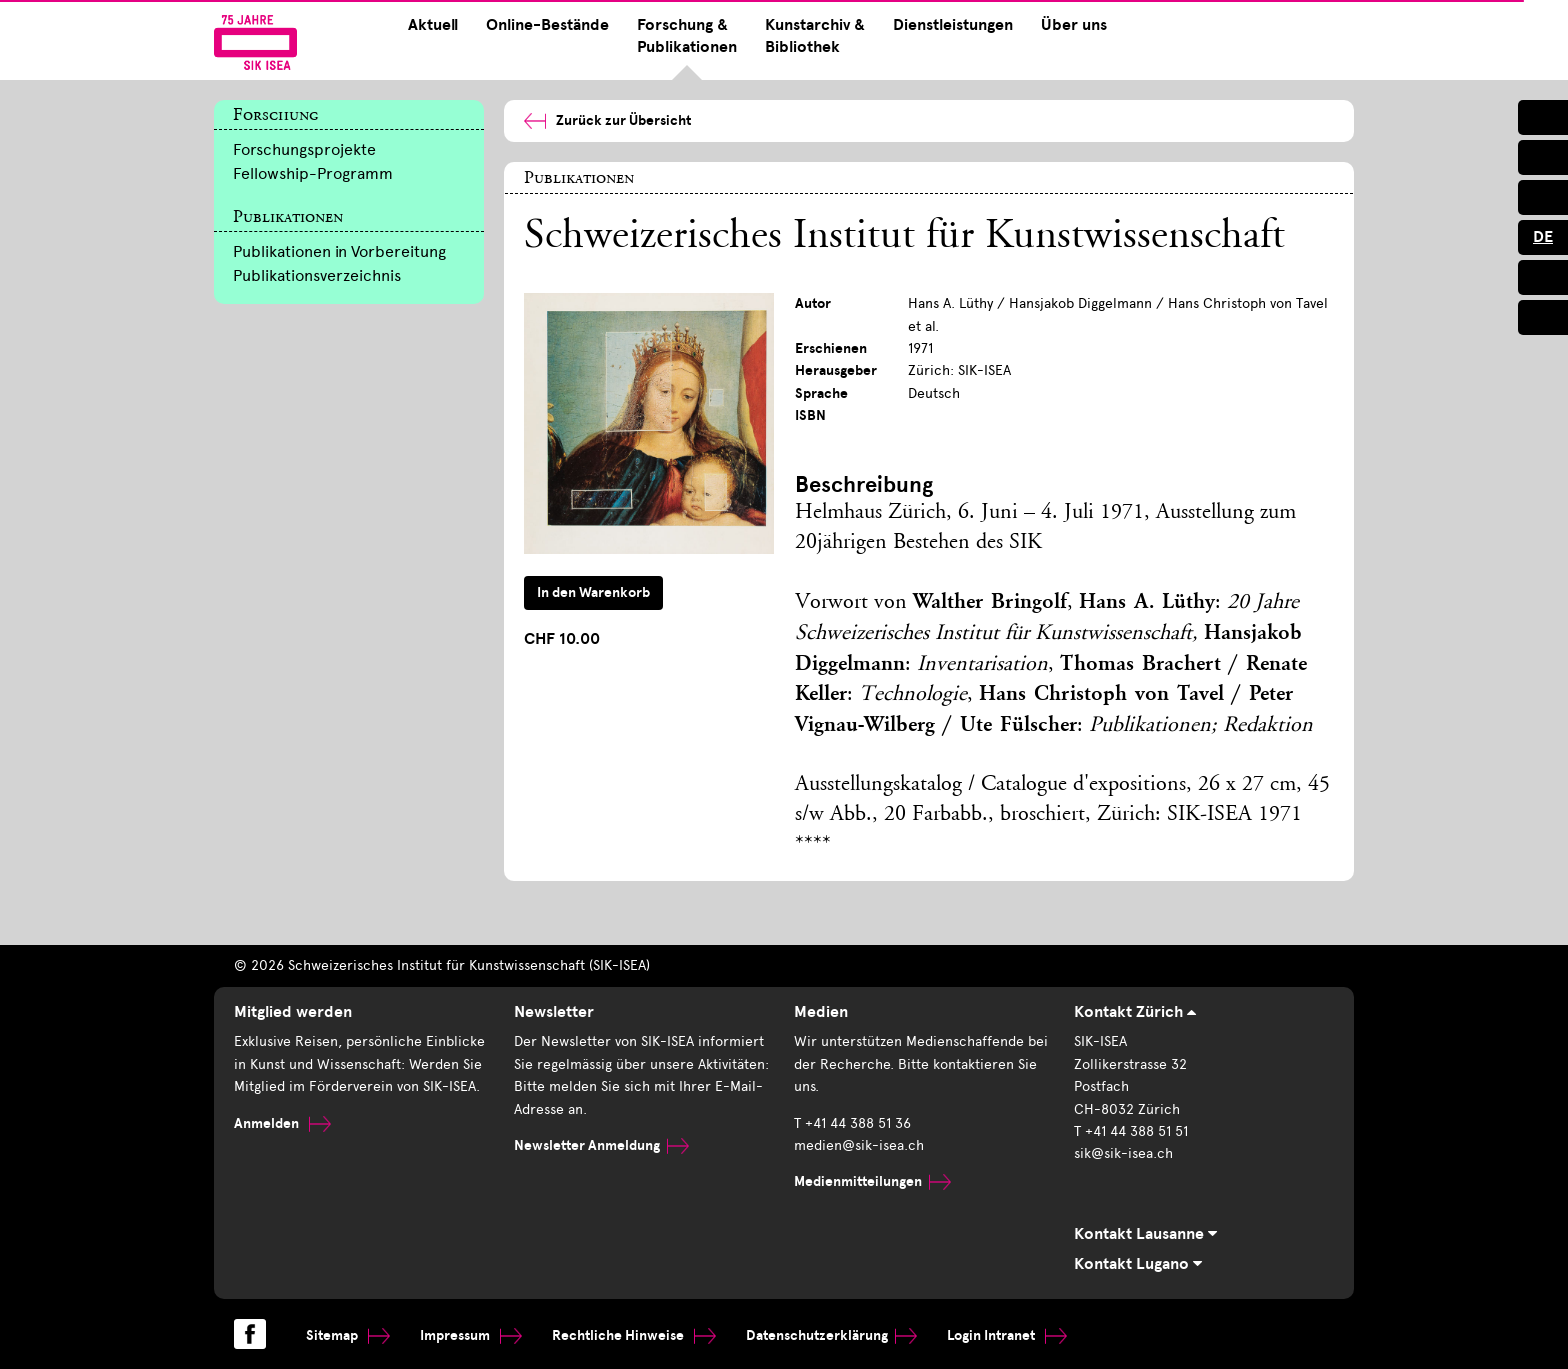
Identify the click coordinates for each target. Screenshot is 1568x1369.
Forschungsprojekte (304, 149)
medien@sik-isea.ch (859, 1145)
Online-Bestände (547, 25)
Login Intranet (1007, 1335)
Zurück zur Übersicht (607, 120)
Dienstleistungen (953, 25)
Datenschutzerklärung (831, 1335)
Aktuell (433, 25)
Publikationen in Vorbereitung (339, 251)
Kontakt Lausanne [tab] (1145, 1234)
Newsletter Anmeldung (601, 1145)
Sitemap (348, 1335)
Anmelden (282, 1123)
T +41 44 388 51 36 (852, 1123)
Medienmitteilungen (872, 1181)
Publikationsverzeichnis (317, 275)
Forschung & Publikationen (687, 36)
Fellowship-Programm (313, 173)
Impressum (471, 1335)
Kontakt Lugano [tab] (1138, 1264)
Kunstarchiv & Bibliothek (815, 36)
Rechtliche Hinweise (634, 1335)
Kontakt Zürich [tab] (1135, 1012)
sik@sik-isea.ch (1123, 1153)
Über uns (1074, 25)
